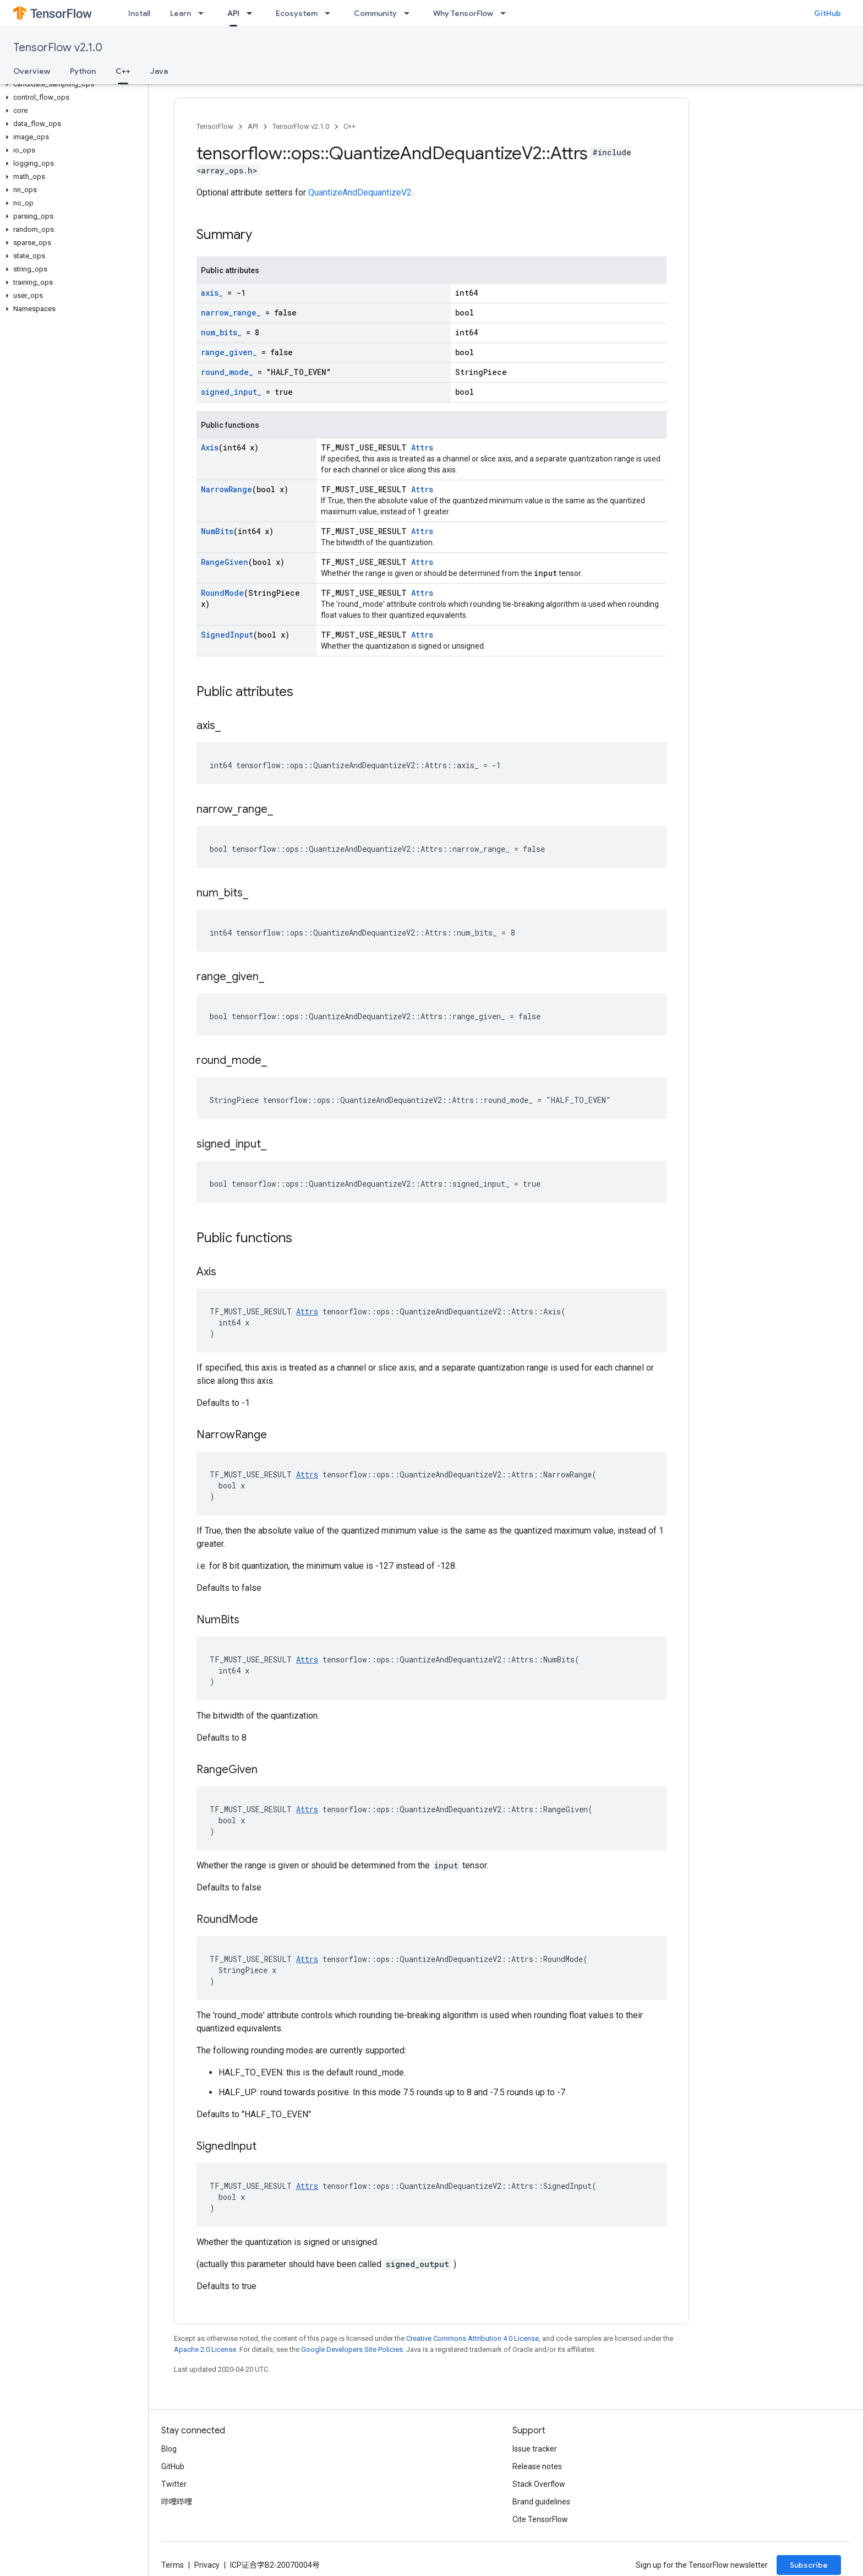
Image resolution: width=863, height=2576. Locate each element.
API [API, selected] (233, 13)
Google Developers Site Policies (352, 2349)
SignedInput (227, 634)
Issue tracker (534, 2448)
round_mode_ (227, 372)
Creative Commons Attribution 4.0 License (472, 2338)
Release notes (537, 2466)
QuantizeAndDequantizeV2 (360, 192)
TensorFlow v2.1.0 (57, 48)
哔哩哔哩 (176, 2501)
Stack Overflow (538, 2484)
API (253, 126)
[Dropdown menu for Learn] (204, 13)
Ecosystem (297, 13)
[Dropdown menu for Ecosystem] (331, 13)
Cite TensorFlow (540, 2519)
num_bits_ (221, 332)
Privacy (207, 2565)
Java (159, 71)
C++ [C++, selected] (123, 71)
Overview (31, 71)
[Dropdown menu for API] (252, 13)
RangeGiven (224, 562)
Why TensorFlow (463, 13)
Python (83, 71)
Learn (180, 13)
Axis (210, 447)
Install (139, 13)
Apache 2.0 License (205, 2349)
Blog (169, 2448)
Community (375, 13)
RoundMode (222, 593)
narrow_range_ (231, 312)
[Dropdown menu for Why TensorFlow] (506, 13)
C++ (349, 126)
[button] (72, 84)
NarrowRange (226, 489)
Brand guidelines (541, 2501)
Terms (172, 2565)
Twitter (174, 2484)
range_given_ (229, 352)
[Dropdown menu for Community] (410, 13)
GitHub (827, 13)
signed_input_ (231, 392)
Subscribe (809, 2565)
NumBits (217, 531)
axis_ (212, 292)
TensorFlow (214, 126)
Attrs (422, 447)
